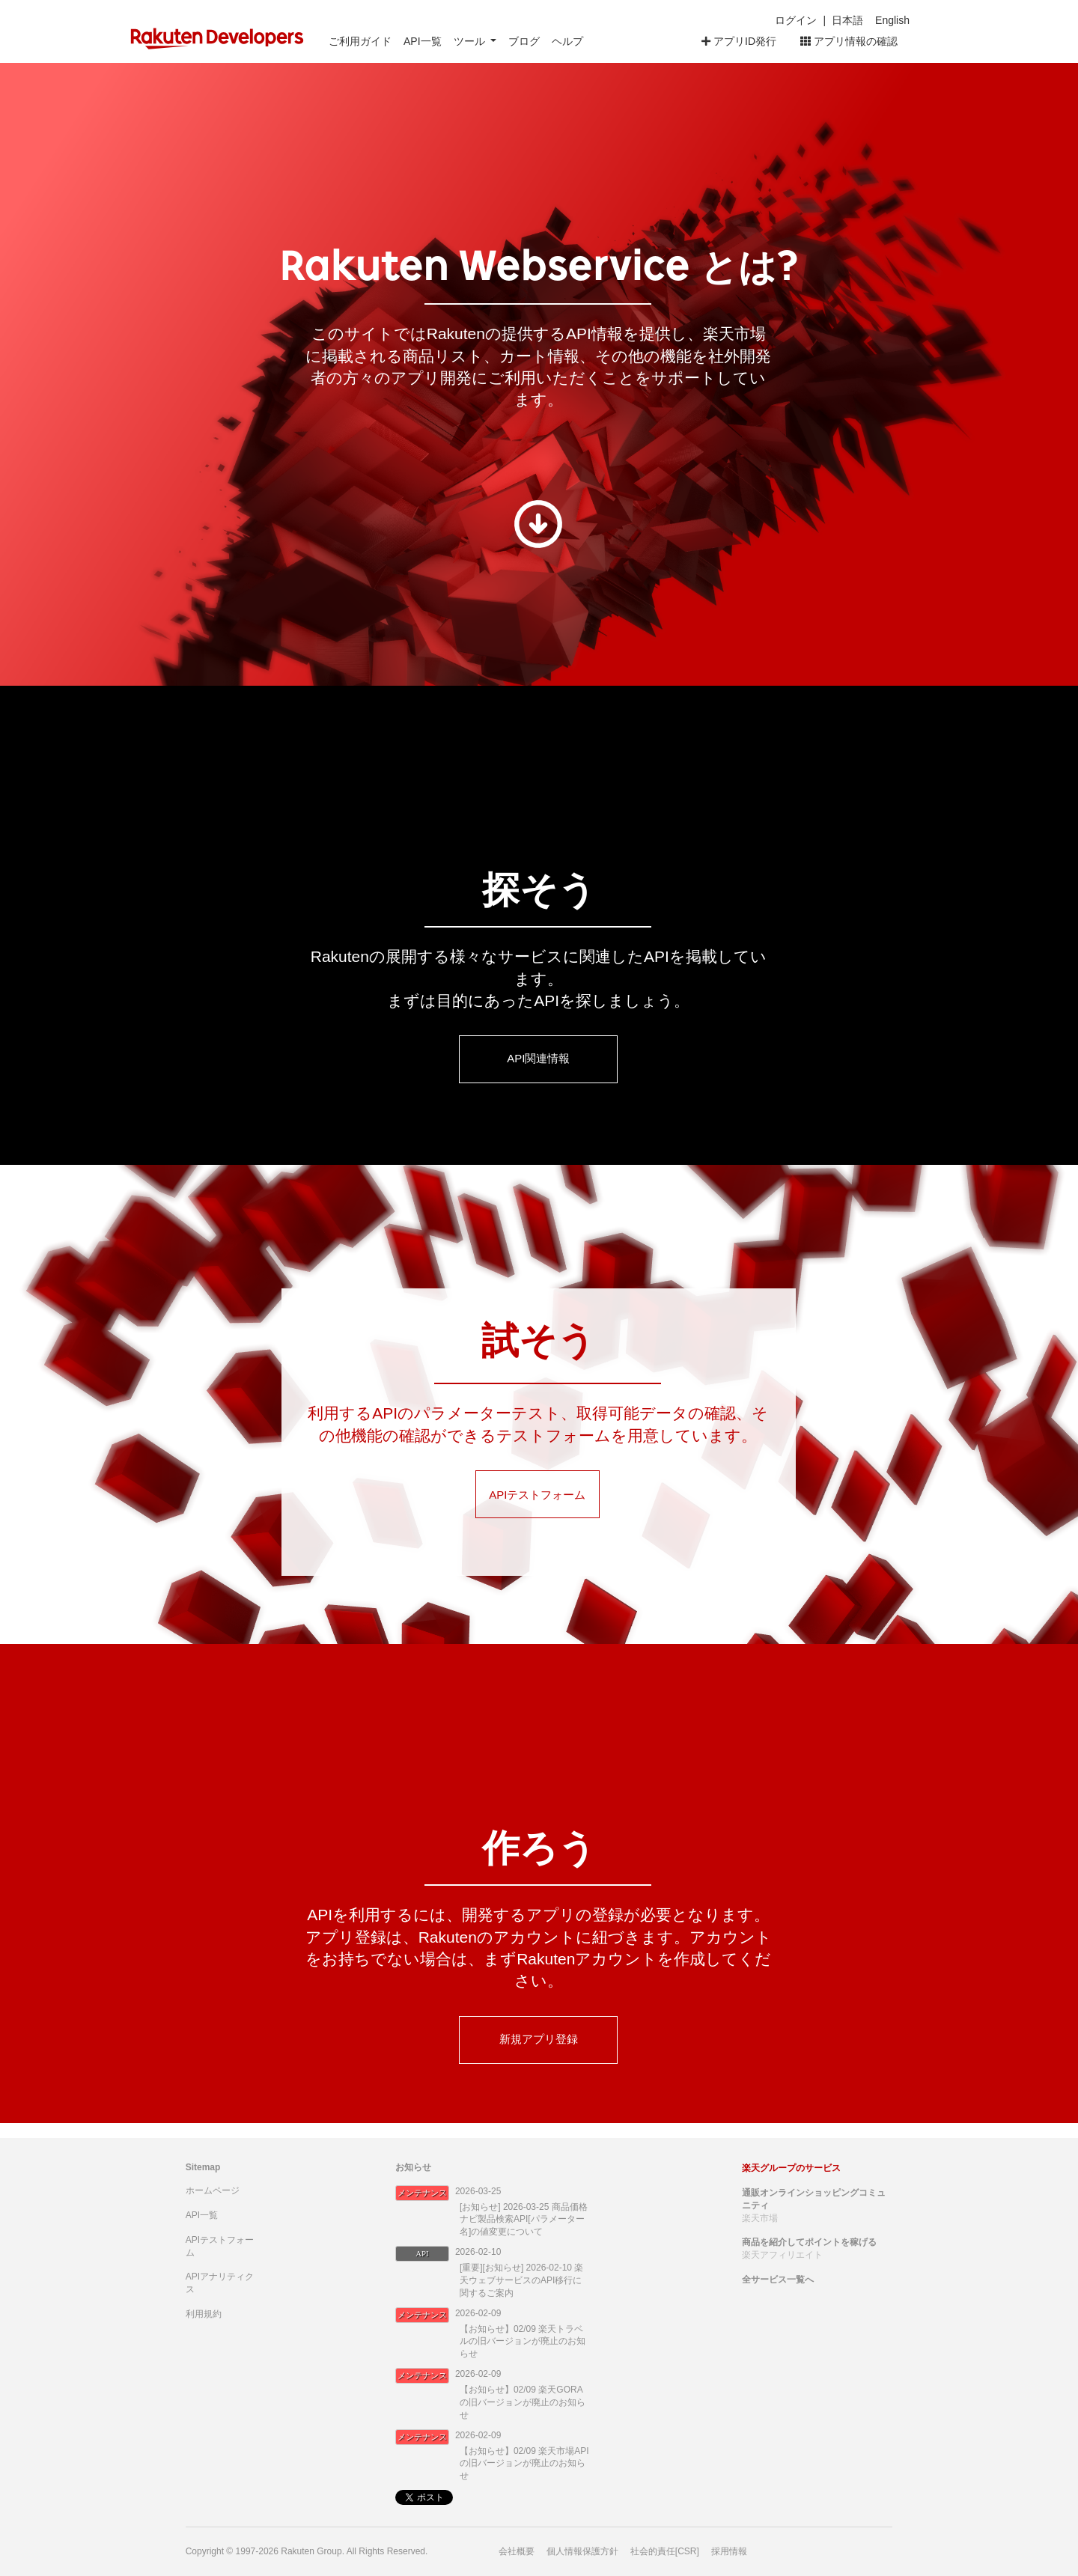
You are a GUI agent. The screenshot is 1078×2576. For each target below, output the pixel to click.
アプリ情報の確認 (849, 41)
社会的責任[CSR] (664, 2551)
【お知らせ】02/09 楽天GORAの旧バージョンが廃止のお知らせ (522, 2402)
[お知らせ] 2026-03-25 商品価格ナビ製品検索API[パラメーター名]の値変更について (524, 2220)
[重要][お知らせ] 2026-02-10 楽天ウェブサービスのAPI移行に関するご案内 (521, 2280)
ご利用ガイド (360, 41)
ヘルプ (567, 41)
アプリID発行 (738, 41)
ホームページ (213, 2190)
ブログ (524, 41)
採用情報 (729, 2551)
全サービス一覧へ (778, 2279)
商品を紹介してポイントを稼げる (809, 2242)
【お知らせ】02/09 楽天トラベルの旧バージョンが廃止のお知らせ (522, 2342)
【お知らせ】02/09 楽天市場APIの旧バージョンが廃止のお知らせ (524, 2464)
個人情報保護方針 (582, 2551)
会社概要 (517, 2551)
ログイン (796, 20)
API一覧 (423, 41)
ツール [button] (471, 41)
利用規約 (204, 2314)
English (892, 20)
